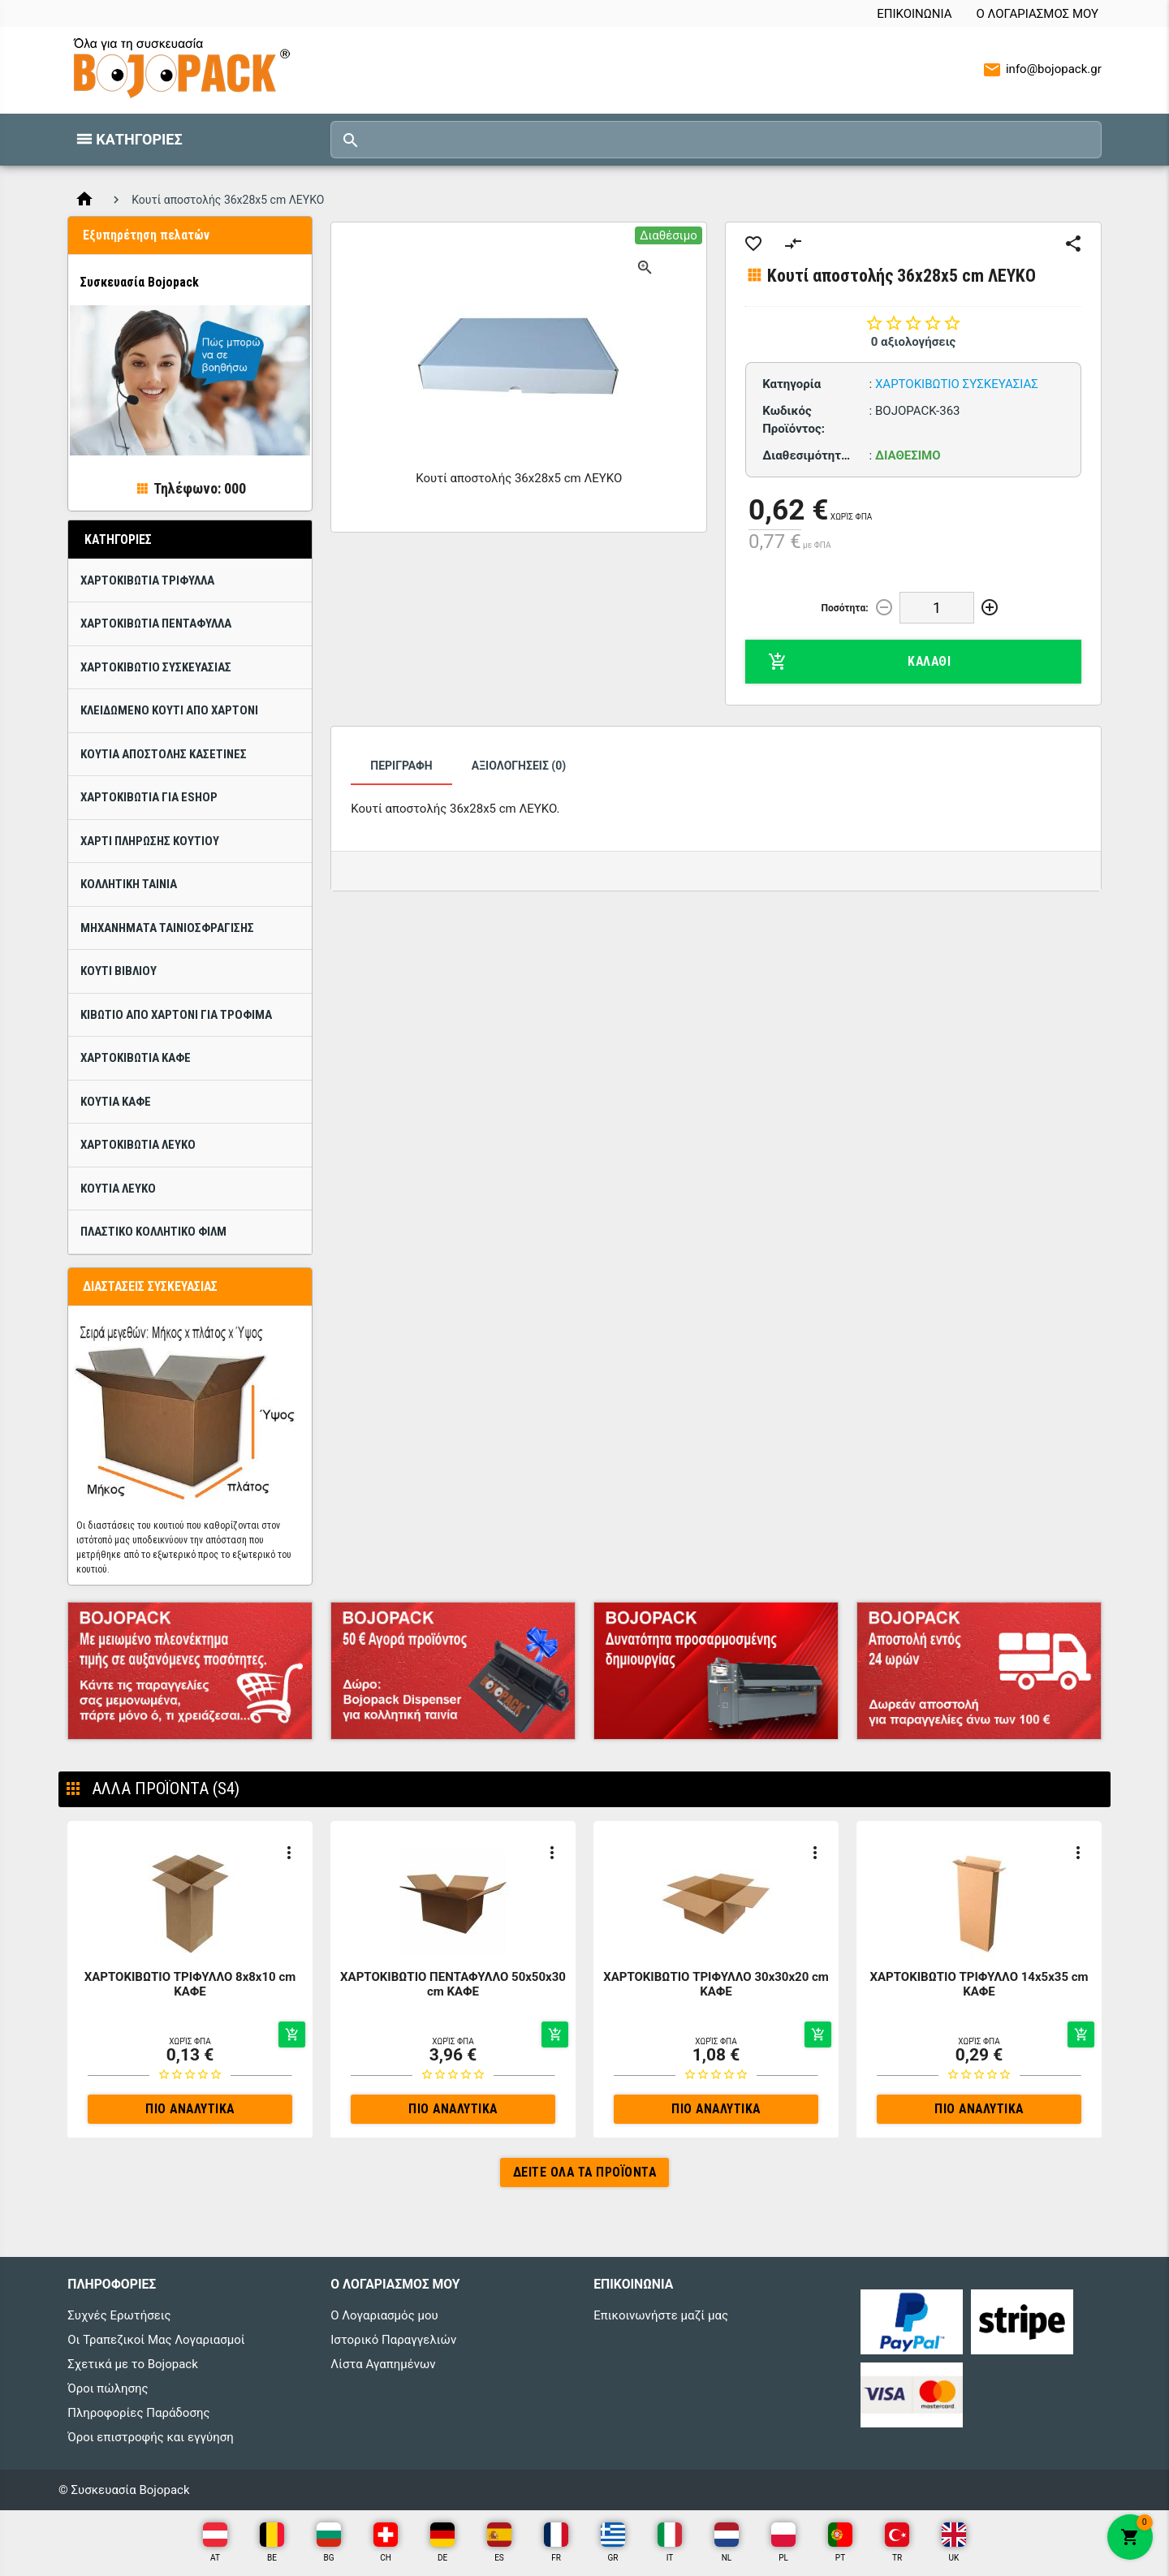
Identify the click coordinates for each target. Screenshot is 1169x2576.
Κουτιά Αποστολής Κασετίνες (163, 754)
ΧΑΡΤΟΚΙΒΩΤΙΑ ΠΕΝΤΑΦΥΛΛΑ (155, 623)
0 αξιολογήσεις (913, 341)
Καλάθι (859, 662)
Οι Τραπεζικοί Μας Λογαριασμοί (155, 2339)
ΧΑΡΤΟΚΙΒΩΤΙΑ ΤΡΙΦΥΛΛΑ (147, 580)
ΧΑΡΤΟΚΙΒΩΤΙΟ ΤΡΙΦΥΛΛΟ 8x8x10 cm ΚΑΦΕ (190, 1984)
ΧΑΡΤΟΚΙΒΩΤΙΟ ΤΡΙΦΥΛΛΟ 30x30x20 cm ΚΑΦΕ (716, 1984)
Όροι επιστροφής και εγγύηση (150, 2437)
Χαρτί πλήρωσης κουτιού (149, 841)
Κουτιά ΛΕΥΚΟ (118, 1188)
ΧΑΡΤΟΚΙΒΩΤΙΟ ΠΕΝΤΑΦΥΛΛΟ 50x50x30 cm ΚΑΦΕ (453, 1984)
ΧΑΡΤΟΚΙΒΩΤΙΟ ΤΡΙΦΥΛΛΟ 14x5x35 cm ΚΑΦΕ (978, 1984)
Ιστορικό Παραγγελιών (393, 2339)
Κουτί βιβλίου (118, 971)
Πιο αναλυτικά (190, 2108)
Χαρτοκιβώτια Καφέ (135, 1058)
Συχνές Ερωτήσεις (118, 2315)
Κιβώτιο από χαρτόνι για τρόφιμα (176, 1015)
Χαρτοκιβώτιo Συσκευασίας (155, 667)
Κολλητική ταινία (128, 884)
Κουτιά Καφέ (115, 1101)
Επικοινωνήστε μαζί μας (660, 2315)
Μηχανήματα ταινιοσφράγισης (167, 928)
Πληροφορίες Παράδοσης (138, 2413)
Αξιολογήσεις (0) (519, 765)
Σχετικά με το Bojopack (132, 2364)
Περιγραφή (401, 765)
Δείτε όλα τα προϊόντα (585, 2172)
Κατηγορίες (139, 139)
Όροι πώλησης (107, 2388)
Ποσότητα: (845, 608)
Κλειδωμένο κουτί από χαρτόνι (169, 710)
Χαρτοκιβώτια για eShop (149, 797)
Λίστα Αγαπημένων (382, 2364)
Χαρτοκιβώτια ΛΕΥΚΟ (138, 1144)
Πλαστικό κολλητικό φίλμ (153, 1231)
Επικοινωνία (914, 13)
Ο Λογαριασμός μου (1037, 13)
